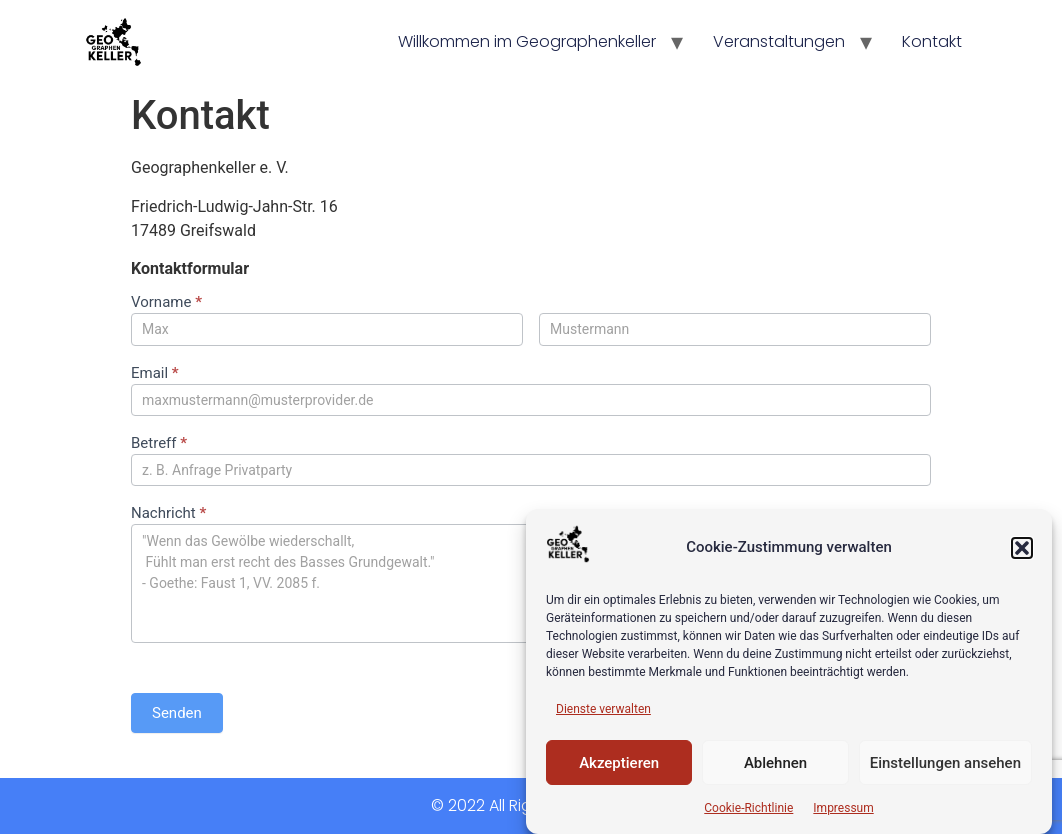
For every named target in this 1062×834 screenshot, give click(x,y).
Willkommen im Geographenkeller (527, 41)
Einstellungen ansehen (945, 763)
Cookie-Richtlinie (748, 808)
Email (155, 374)
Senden (177, 713)
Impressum (843, 808)
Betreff (159, 444)
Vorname (166, 303)
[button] (1022, 548)
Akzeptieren (619, 763)
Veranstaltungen (779, 41)
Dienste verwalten (603, 709)
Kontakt (932, 41)
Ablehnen (775, 763)
